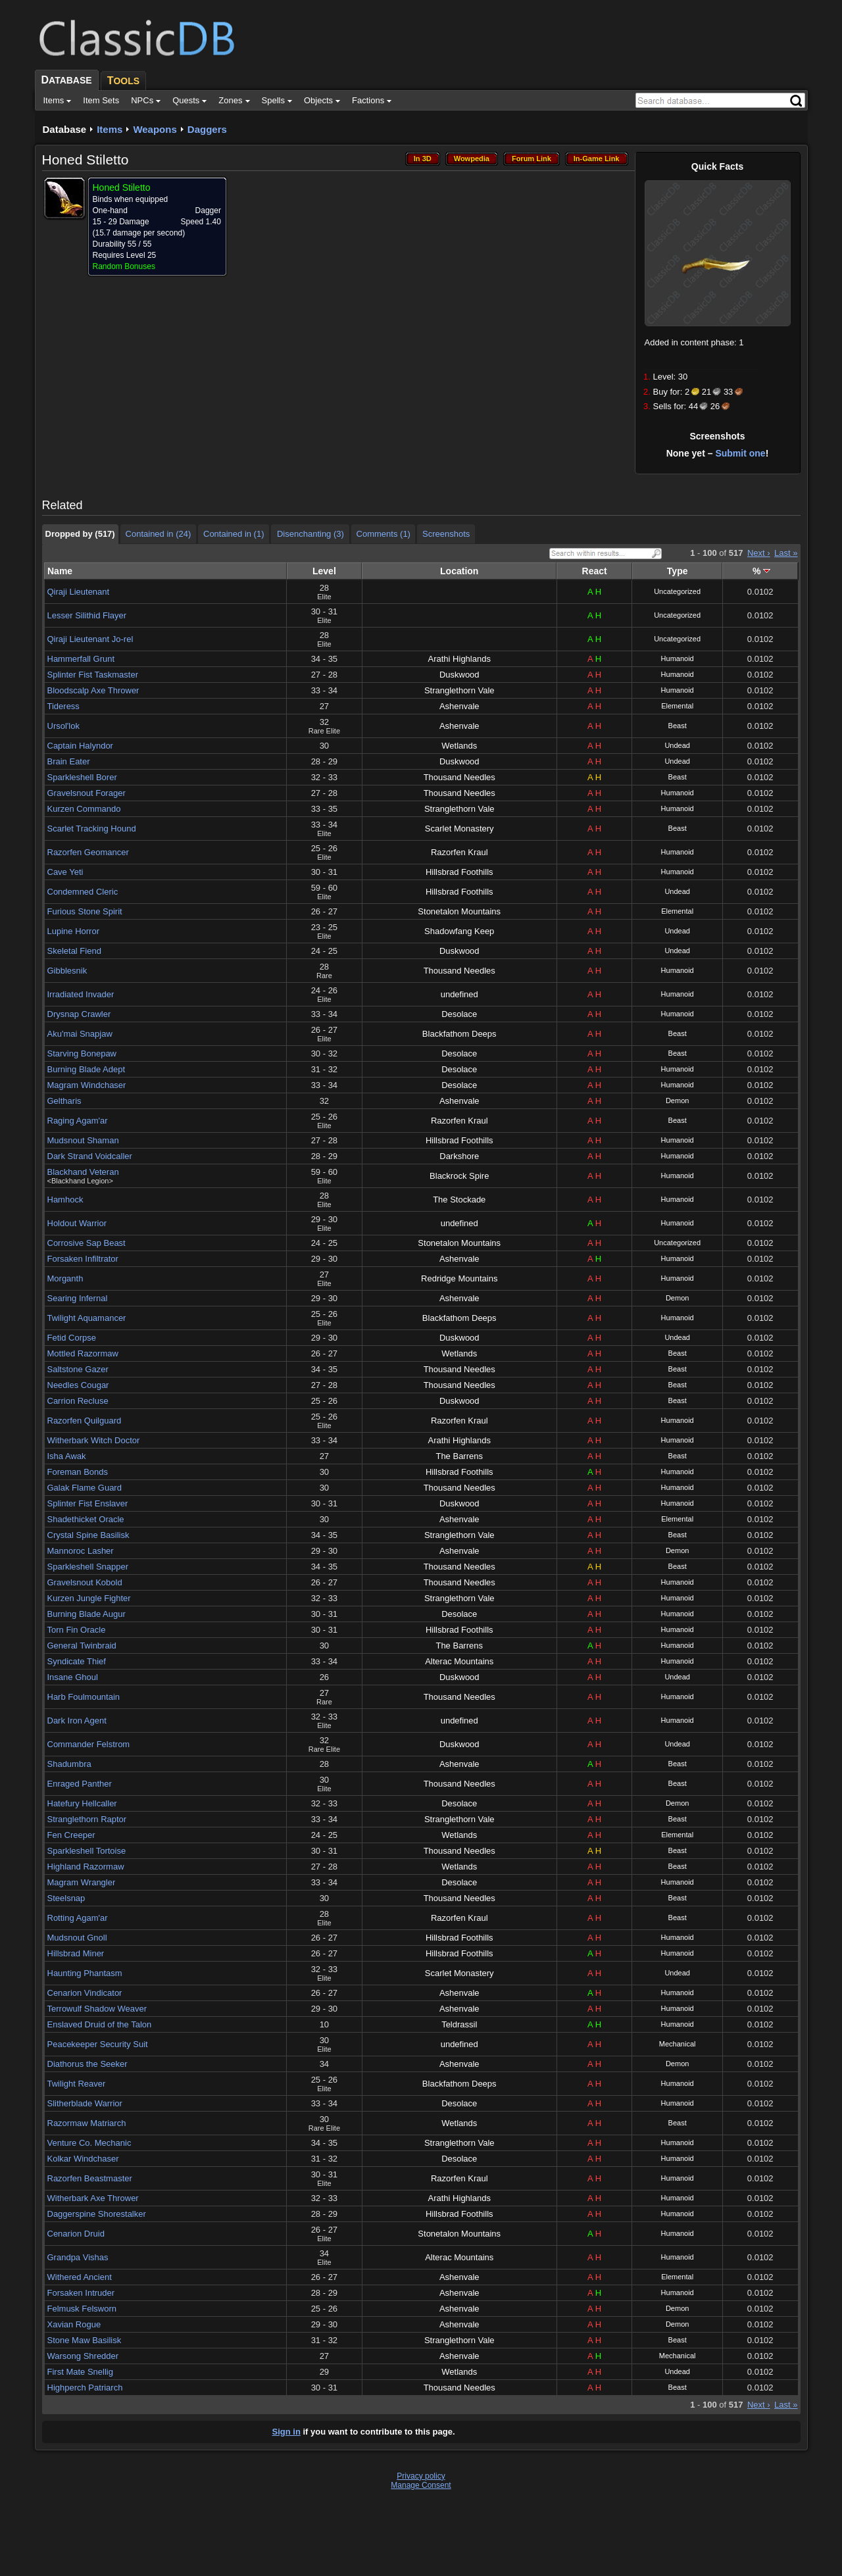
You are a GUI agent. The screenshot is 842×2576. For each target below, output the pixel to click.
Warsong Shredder (83, 2356)
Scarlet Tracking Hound (91, 828)
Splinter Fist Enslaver (87, 1503)
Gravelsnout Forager (86, 793)
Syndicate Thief (76, 1661)
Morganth (65, 1278)
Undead (677, 745)
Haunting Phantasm (84, 1973)
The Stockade (459, 1199)
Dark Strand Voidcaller (89, 1156)
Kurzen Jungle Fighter (89, 1598)
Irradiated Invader (80, 994)
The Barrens (459, 1456)
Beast (677, 726)
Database (65, 129)
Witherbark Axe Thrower (93, 2198)
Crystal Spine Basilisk (88, 1535)
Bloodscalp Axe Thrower (93, 690)
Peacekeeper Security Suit (97, 2044)
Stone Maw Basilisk (84, 2340)
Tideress (63, 706)
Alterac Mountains (459, 1661)
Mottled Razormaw (82, 1353)
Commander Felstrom (88, 1744)
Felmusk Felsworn (81, 2309)
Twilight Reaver (76, 2084)
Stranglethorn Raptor (87, 1819)
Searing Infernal (77, 1298)
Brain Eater (68, 761)
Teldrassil (459, 2024)
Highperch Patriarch (85, 2387)
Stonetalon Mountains (459, 911)
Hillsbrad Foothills (459, 872)
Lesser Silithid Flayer (87, 615)
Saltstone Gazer (78, 1369)
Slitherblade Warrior (84, 2103)
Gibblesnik (67, 971)
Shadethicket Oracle (85, 1519)
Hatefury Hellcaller (82, 1803)
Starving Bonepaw (82, 1053)
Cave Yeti (65, 872)
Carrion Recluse (78, 1401)
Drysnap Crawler (79, 1014)
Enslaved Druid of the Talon (99, 2024)
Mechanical (677, 2044)
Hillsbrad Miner (76, 1953)
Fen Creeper (71, 1835)
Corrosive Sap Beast (86, 1243)
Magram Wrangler (81, 1882)
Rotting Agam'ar (77, 1918)
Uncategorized (677, 591)
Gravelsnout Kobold (84, 1582)
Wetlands (459, 746)
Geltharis (64, 1101)
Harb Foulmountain (83, 1697)
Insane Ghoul (72, 1677)
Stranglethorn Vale (459, 690)
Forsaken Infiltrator (82, 1259)
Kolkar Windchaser (83, 2159)
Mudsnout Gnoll (77, 1938)
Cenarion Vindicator (84, 1993)
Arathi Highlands (459, 659)
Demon (677, 1100)
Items (109, 129)
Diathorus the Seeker (87, 2064)
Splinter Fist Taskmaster (92, 675)
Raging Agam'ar (77, 1121)
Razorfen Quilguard (84, 1420)
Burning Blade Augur (86, 1614)
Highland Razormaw (85, 1866)
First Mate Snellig (80, 2372)
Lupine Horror (73, 931)
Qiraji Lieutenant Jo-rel (90, 639)
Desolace (459, 1014)
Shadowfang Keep (459, 931)
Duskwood (459, 675)
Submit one (740, 453)
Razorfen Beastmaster (89, 2178)
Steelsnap (66, 1898)
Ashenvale (459, 706)
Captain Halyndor (80, 746)
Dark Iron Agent (77, 1720)
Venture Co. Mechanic (89, 2143)
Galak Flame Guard (84, 1488)
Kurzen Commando (84, 809)
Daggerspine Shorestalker (96, 2214)
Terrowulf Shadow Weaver (97, 2009)
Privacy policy (421, 2476)
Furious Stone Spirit (84, 911)
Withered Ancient (79, 2277)
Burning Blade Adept (86, 1069)
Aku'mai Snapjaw (79, 1034)
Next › (758, 553)
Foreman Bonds (78, 1472)
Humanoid (677, 658)
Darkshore (459, 1156)
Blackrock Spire (459, 1176)
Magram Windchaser (86, 1085)
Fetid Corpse (71, 1338)
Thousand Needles (459, 777)
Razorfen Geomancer (88, 852)
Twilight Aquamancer (86, 1318)
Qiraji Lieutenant (78, 592)
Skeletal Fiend (74, 951)
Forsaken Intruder (81, 2293)
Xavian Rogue (74, 2324)
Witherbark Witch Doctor (93, 1440)
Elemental (677, 706)
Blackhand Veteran (83, 1172)
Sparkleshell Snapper (88, 1567)
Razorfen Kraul (459, 852)
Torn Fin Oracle (76, 1630)
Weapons (154, 129)
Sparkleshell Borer (82, 777)
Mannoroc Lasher (80, 1551)
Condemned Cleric (82, 892)
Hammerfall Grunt (81, 659)
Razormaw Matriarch (86, 2123)
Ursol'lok (63, 726)
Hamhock (65, 1199)
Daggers (207, 129)
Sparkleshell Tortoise (86, 1851)
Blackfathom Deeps (459, 1034)
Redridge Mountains (459, 1278)
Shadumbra (69, 1764)
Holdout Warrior (77, 1223)
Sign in (286, 2432)
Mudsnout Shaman (83, 1140)
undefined (459, 994)
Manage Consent (421, 2485)
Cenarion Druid (76, 2234)
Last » (785, 553)
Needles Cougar (78, 1385)
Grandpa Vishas (78, 2257)
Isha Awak (66, 1456)
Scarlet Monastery (459, 828)
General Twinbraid (81, 1645)
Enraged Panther (79, 1784)
